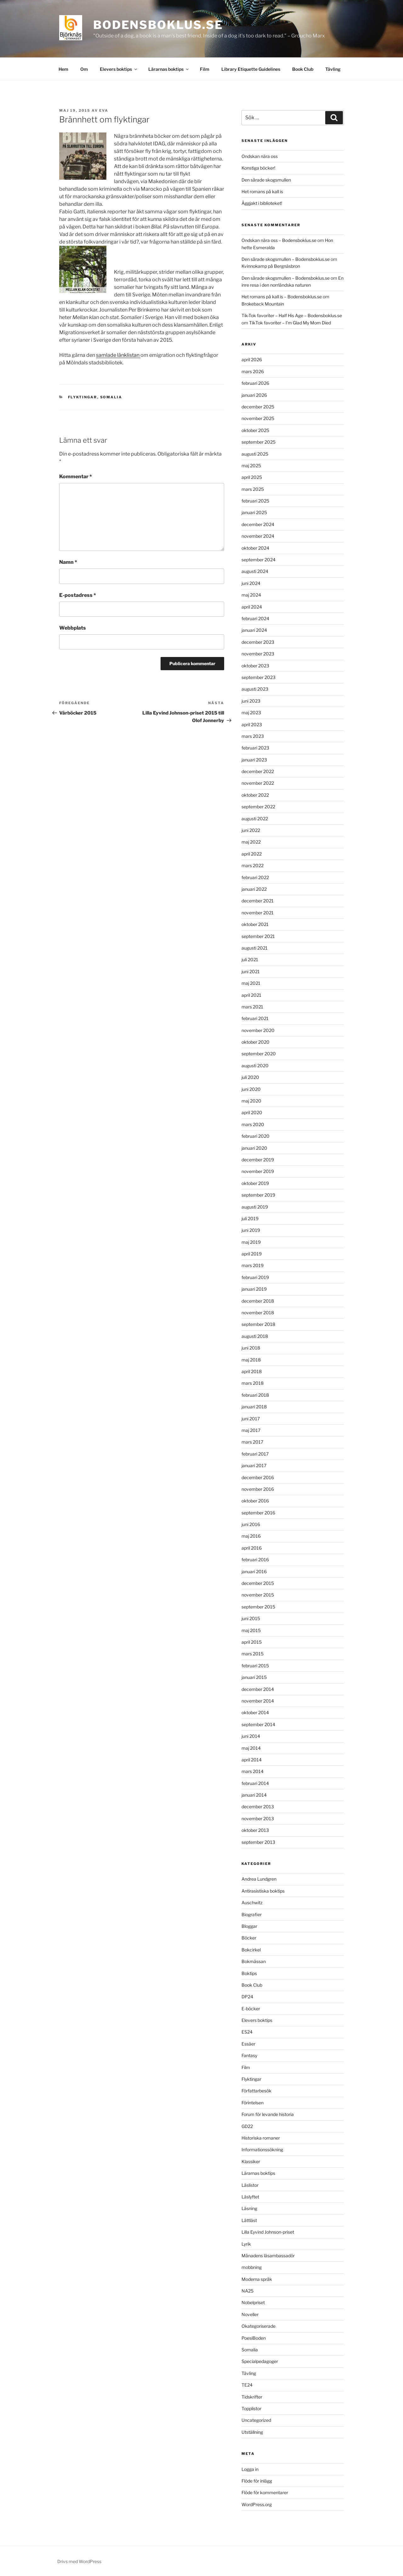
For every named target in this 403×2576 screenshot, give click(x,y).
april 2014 (251, 1759)
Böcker (248, 1937)
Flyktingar (82, 397)
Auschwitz (252, 1902)
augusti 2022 (254, 818)
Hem (63, 69)
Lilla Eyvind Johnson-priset (267, 2232)
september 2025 (258, 442)
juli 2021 (249, 959)
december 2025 (257, 406)
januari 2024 (254, 630)
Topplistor (251, 2408)
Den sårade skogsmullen (266, 179)
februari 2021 (255, 1018)
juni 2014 (250, 1736)
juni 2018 (250, 1347)
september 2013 (258, 1842)
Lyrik (246, 2244)
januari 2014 (254, 1795)
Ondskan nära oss (259, 156)
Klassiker (250, 2161)
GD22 (247, 2126)
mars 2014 (252, 1771)
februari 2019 (255, 1277)
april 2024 (251, 606)
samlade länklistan (118, 355)
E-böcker (250, 2008)
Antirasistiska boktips (263, 1891)
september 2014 (258, 1724)
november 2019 (257, 1171)
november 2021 (257, 912)
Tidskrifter (251, 2396)
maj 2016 (251, 1536)
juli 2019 (249, 1218)
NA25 (247, 2290)
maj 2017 (250, 1430)
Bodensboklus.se (158, 25)
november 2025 (257, 418)
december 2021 (257, 900)
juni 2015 (250, 1618)
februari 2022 (255, 877)
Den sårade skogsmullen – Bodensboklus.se (285, 259)
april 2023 (251, 724)
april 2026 (251, 359)
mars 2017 (252, 1442)
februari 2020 (255, 1136)
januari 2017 (253, 1465)
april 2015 (251, 1642)
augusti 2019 (254, 1206)
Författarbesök (256, 2090)
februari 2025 (255, 500)
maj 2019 (251, 1242)
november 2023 (257, 653)
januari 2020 (254, 1148)
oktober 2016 (255, 1500)
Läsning (249, 2208)
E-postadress (77, 595)
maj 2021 (250, 983)
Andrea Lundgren (258, 1879)
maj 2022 (251, 842)
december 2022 (257, 771)
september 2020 (258, 1053)
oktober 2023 (255, 665)
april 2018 (251, 1371)
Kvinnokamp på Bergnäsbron (270, 266)
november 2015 (257, 1594)
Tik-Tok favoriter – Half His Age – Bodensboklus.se (291, 315)
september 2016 (258, 1512)
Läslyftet (250, 2196)
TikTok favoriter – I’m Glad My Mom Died (290, 322)
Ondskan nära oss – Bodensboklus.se (278, 240)
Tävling (333, 69)
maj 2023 (251, 712)
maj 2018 (251, 1359)
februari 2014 (255, 1783)
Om (84, 69)
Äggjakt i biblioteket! (261, 203)
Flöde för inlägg (256, 2480)
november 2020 (258, 1030)
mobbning (251, 2267)
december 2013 (257, 1806)
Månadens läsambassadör (268, 2255)
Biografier (251, 1914)
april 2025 (251, 477)
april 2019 (251, 1253)
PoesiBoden (253, 2338)
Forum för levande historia (267, 2114)
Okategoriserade (258, 2326)
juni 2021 (250, 971)
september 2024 (258, 559)
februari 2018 (255, 1395)
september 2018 (258, 1324)
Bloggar (249, 1926)
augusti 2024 (254, 571)
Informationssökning (262, 2149)
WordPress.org (256, 2504)
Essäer (248, 2043)
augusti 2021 (254, 948)
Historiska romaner (260, 2138)
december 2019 (257, 1159)
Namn (68, 562)
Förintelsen (252, 2102)
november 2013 (257, 1818)
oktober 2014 (255, 1712)
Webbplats (72, 628)
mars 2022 (252, 865)
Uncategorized (256, 2420)
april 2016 (251, 1548)
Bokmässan (253, 1961)
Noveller (249, 2314)
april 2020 (251, 1112)
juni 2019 (250, 1230)
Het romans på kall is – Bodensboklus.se (281, 296)
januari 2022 (254, 889)
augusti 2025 (254, 454)
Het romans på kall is (262, 191)
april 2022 (251, 853)
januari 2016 (254, 1571)
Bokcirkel (251, 1949)
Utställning (252, 2432)
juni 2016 (250, 1524)
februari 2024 (255, 618)
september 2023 (258, 677)
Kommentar (75, 477)
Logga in (249, 2469)
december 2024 (257, 524)
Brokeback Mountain (262, 303)
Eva (103, 110)
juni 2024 (250, 583)
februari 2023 (255, 747)
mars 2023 (252, 736)
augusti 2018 (254, 1336)
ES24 (247, 2031)
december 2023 (257, 642)
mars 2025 (252, 489)
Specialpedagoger (259, 2361)
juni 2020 (251, 1089)
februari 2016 (255, 1559)
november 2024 (257, 536)
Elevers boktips (119, 69)
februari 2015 (255, 1665)
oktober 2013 (255, 1830)
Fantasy (249, 2055)
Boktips (249, 1973)
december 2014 (257, 1689)
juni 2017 (250, 1418)
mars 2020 (252, 1124)
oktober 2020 (255, 1042)
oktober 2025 (255, 430)
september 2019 (258, 1195)
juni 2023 (250, 701)
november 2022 (257, 783)
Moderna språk (256, 2279)
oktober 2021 (255, 924)
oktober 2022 (255, 795)
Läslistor (249, 2185)
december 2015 (257, 1583)
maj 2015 (251, 1630)
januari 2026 (254, 395)
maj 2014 (251, 1748)
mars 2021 (252, 1006)
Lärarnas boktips (169, 69)
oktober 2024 (255, 548)
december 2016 (257, 1477)
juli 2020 (250, 1077)
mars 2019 (252, 1265)
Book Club (302, 69)
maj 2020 (251, 1100)
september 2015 (258, 1606)
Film (204, 69)
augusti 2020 (255, 1065)
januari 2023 (254, 759)
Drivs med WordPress (79, 2561)
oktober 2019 (255, 1183)
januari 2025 (254, 512)
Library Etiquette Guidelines (250, 69)
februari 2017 (255, 1453)
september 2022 (258, 806)
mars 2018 (252, 1383)
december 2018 (257, 1301)
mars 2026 (252, 371)
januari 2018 (254, 1406)
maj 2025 (251, 465)
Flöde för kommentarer (264, 2492)
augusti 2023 (254, 689)
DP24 (247, 1996)
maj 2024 (251, 595)
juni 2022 (250, 830)
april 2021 (251, 995)
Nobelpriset (253, 2302)
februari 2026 (255, 383)
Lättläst (249, 2220)
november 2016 (257, 1489)
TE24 (247, 2385)
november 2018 (257, 1312)
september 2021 (258, 936)
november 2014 (257, 1700)
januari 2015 (254, 1677)
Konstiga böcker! (258, 168)
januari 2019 (254, 1289)
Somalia (111, 397)
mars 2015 (252, 1653)
